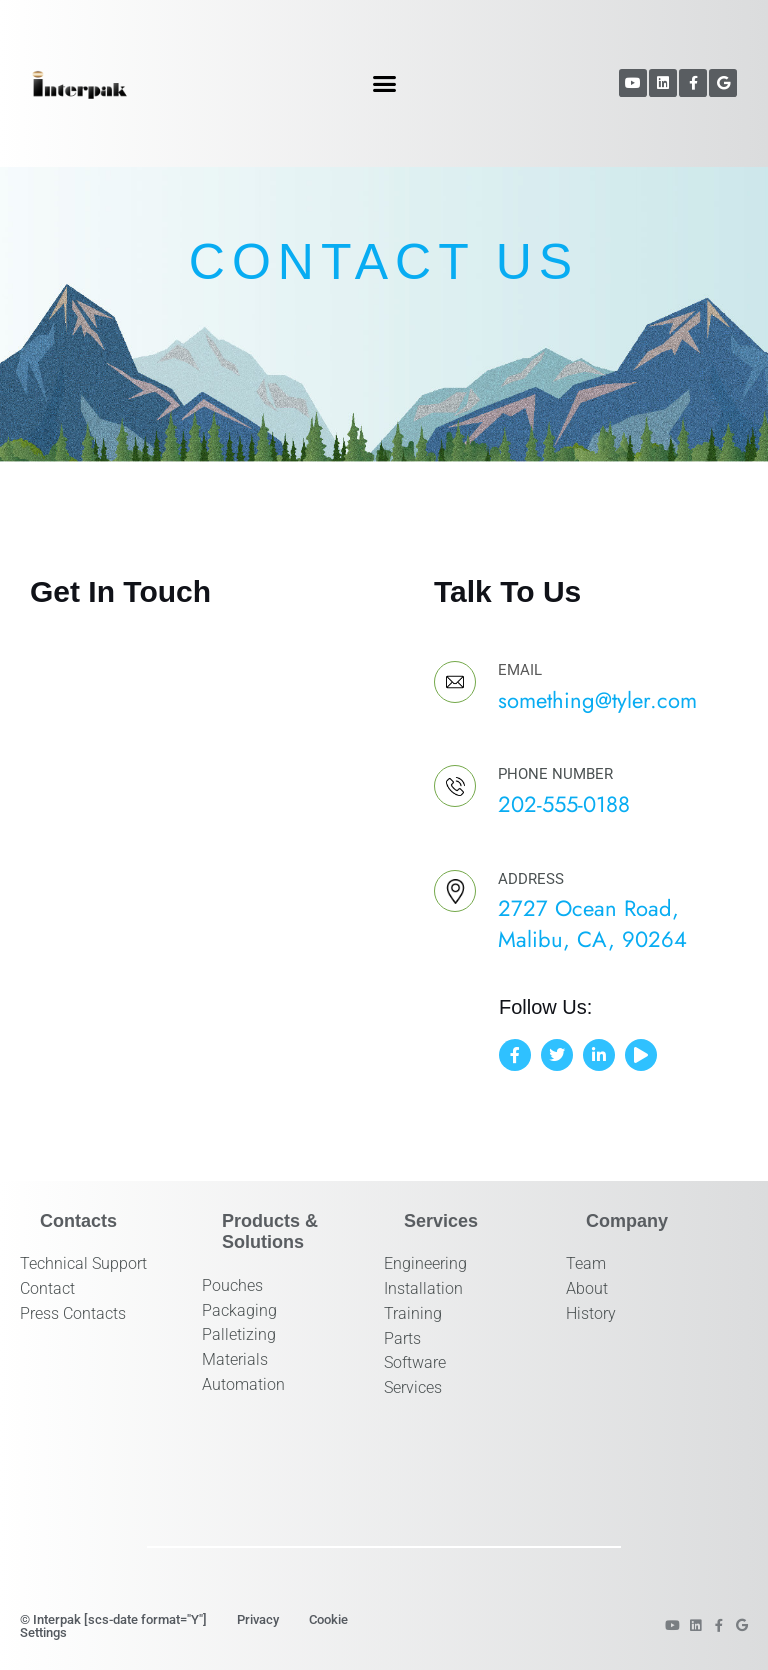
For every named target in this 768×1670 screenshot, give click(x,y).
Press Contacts (73, 1313)
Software (415, 1362)
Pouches (232, 1285)
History (591, 1313)
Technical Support (83, 1263)
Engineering (425, 1263)
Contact (47, 1288)
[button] (385, 84)
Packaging (239, 1310)
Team (586, 1263)
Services (413, 1387)
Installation (423, 1288)
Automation (243, 1384)
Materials (235, 1359)
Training (413, 1313)
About (587, 1288)
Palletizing (239, 1334)
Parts (402, 1338)
